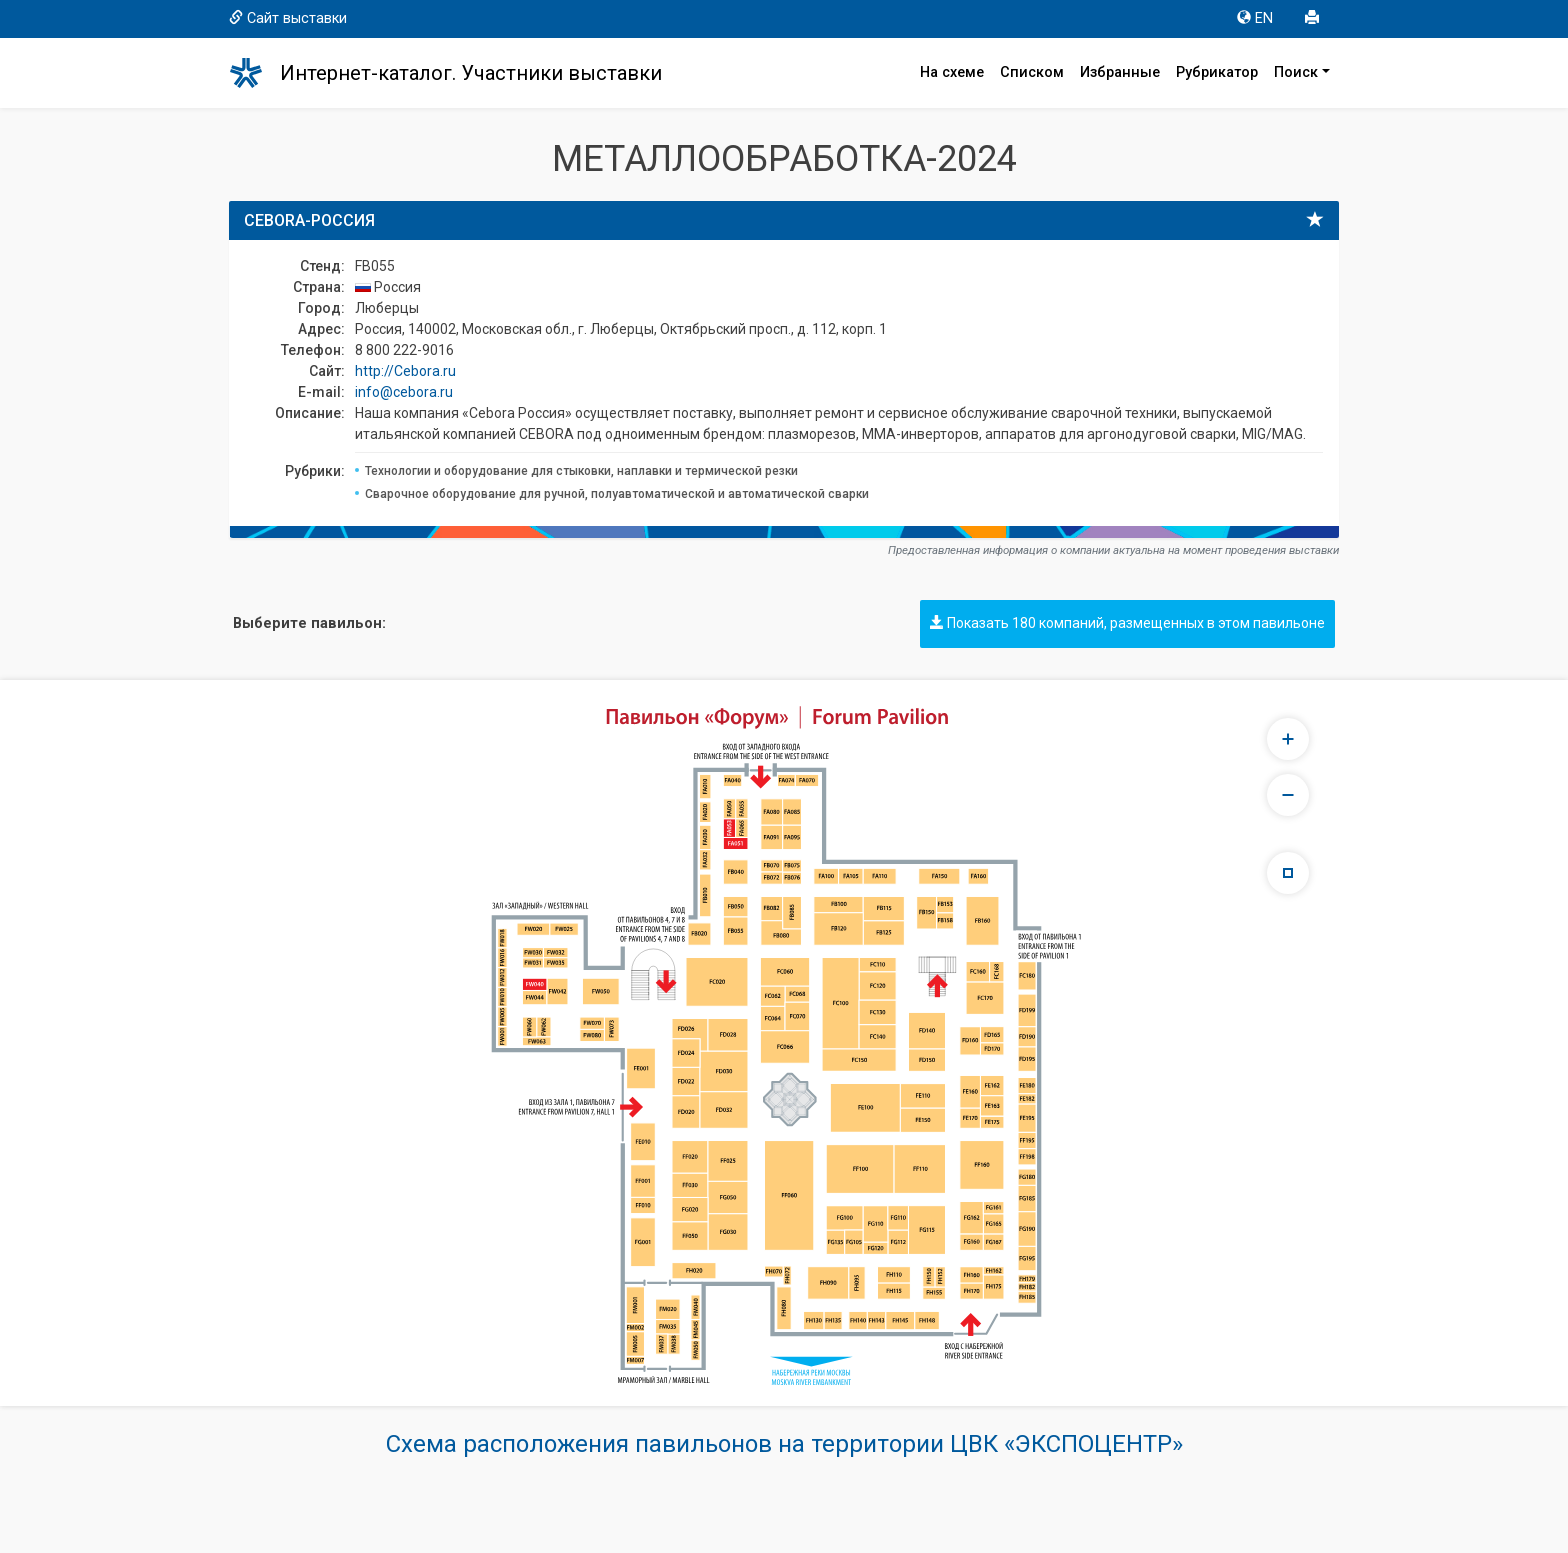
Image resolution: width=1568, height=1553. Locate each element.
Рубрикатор (1217, 72)
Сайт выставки (288, 18)
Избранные (1120, 72)
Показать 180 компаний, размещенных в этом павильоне (1127, 623)
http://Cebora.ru (405, 371)
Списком (1032, 72)
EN (1255, 18)
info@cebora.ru (404, 392)
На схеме (952, 72)
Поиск (1296, 72)
